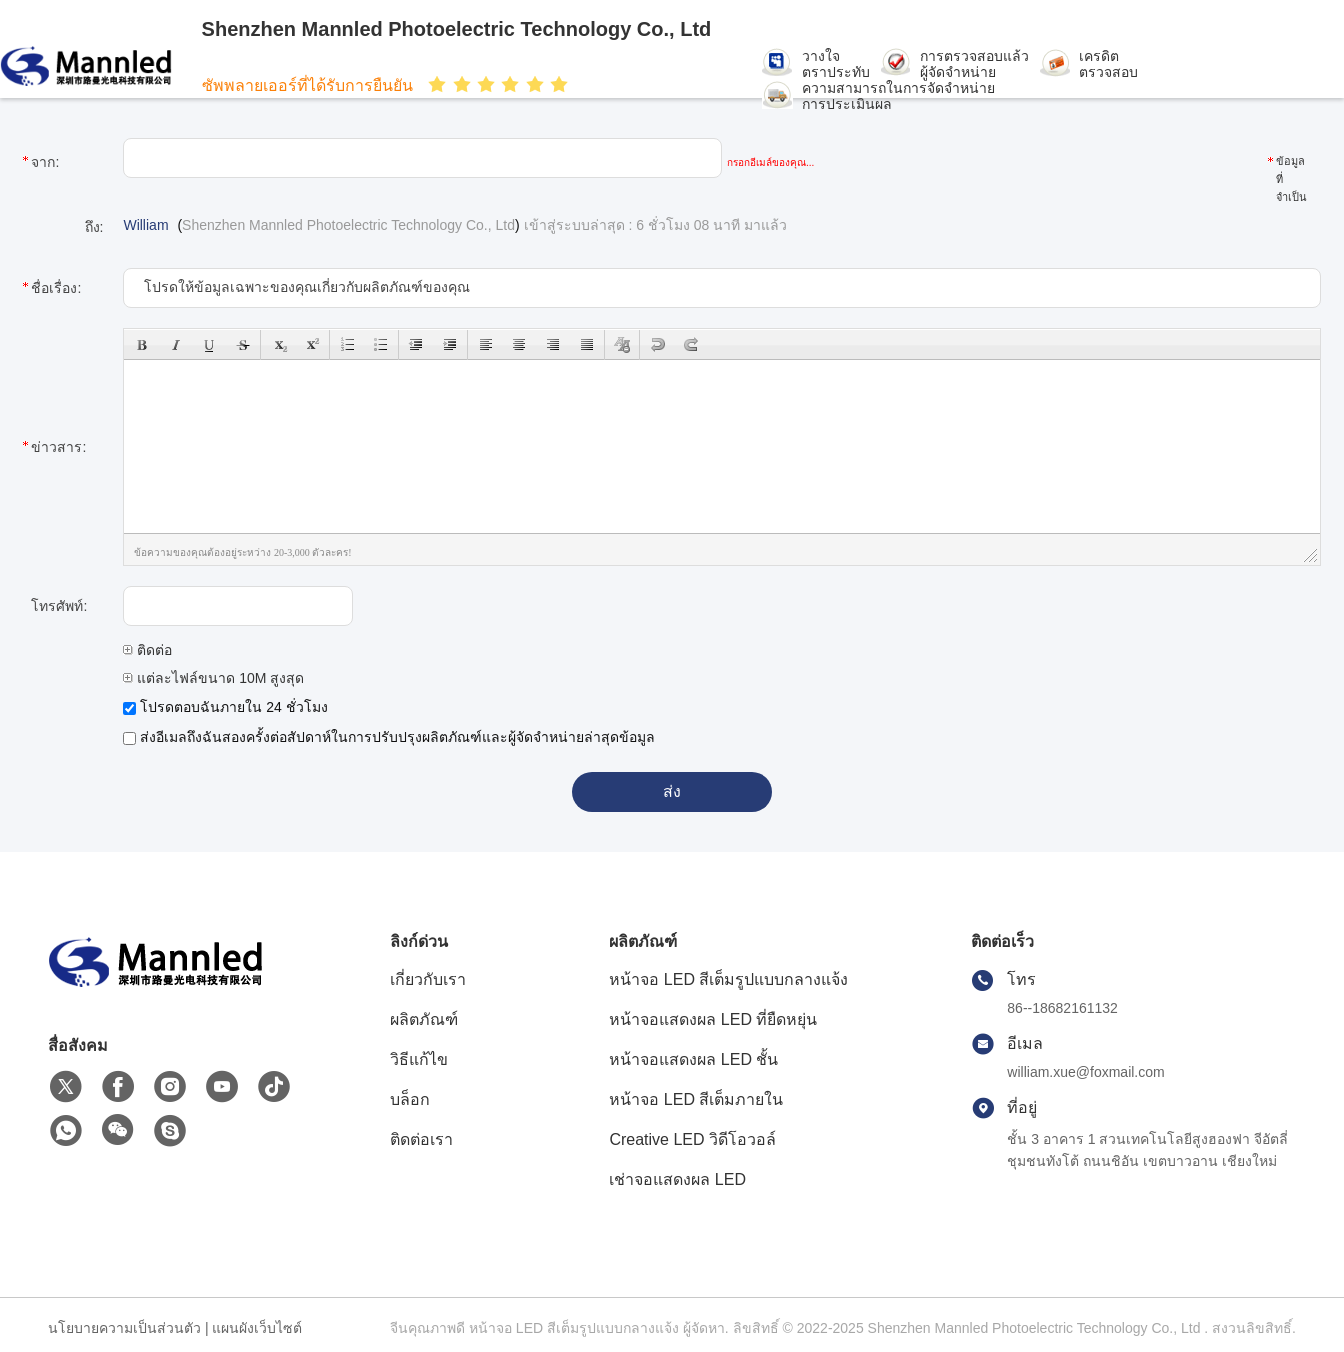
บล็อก (410, 1099)
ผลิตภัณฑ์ (424, 1019)
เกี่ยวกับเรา (428, 979)
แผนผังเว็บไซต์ (257, 1328)
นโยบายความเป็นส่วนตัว (124, 1328)
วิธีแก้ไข (419, 1059)
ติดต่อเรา (421, 1139)
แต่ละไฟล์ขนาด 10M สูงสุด (213, 678)
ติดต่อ (147, 650)
